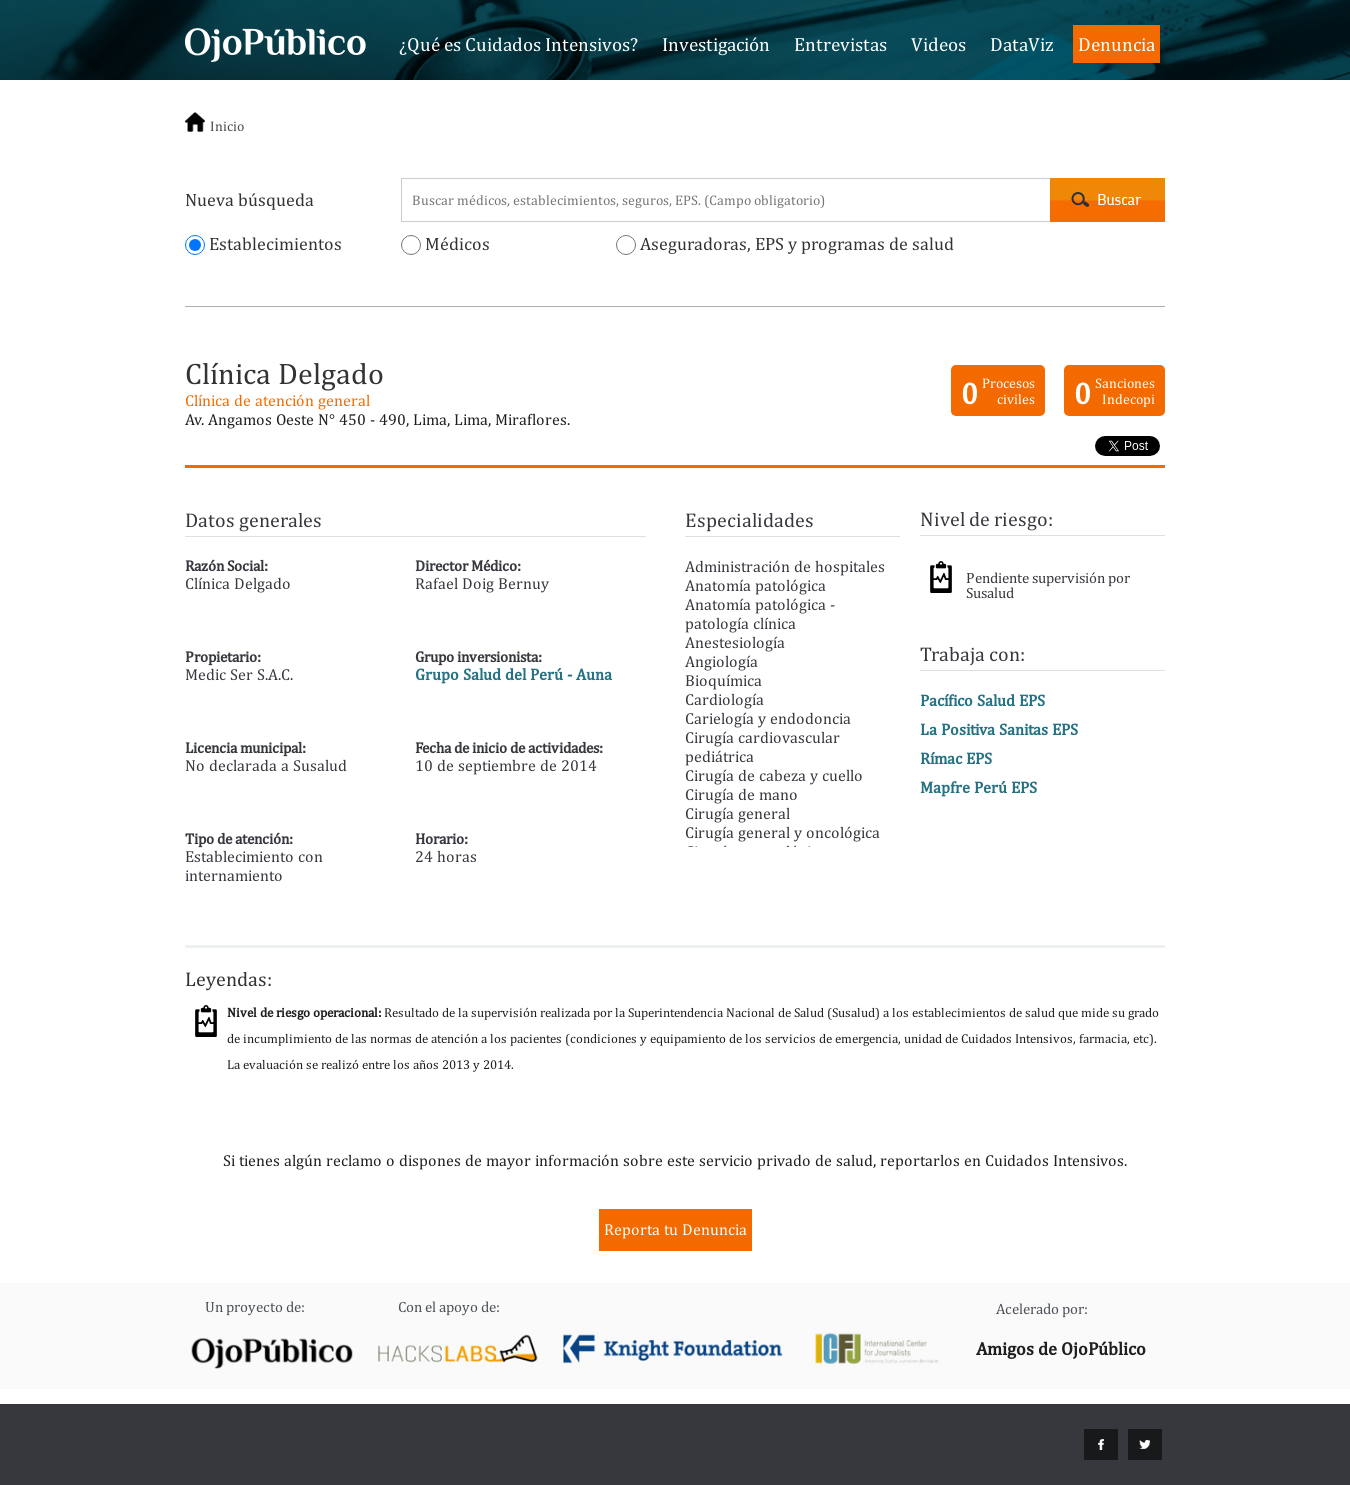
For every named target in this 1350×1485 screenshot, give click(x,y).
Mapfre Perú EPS (978, 787)
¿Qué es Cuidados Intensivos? (518, 44)
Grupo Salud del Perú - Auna (513, 674)
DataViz (1022, 44)
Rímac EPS (956, 758)
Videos (938, 44)
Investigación (716, 44)
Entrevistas (840, 44)
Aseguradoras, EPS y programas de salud (785, 244)
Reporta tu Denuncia (675, 1229)
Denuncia (1116, 44)
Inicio (227, 126)
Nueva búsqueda (249, 199)
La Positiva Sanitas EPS (999, 729)
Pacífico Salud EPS (982, 700)
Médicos (445, 244)
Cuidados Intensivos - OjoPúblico (275, 42)
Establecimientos (263, 244)
